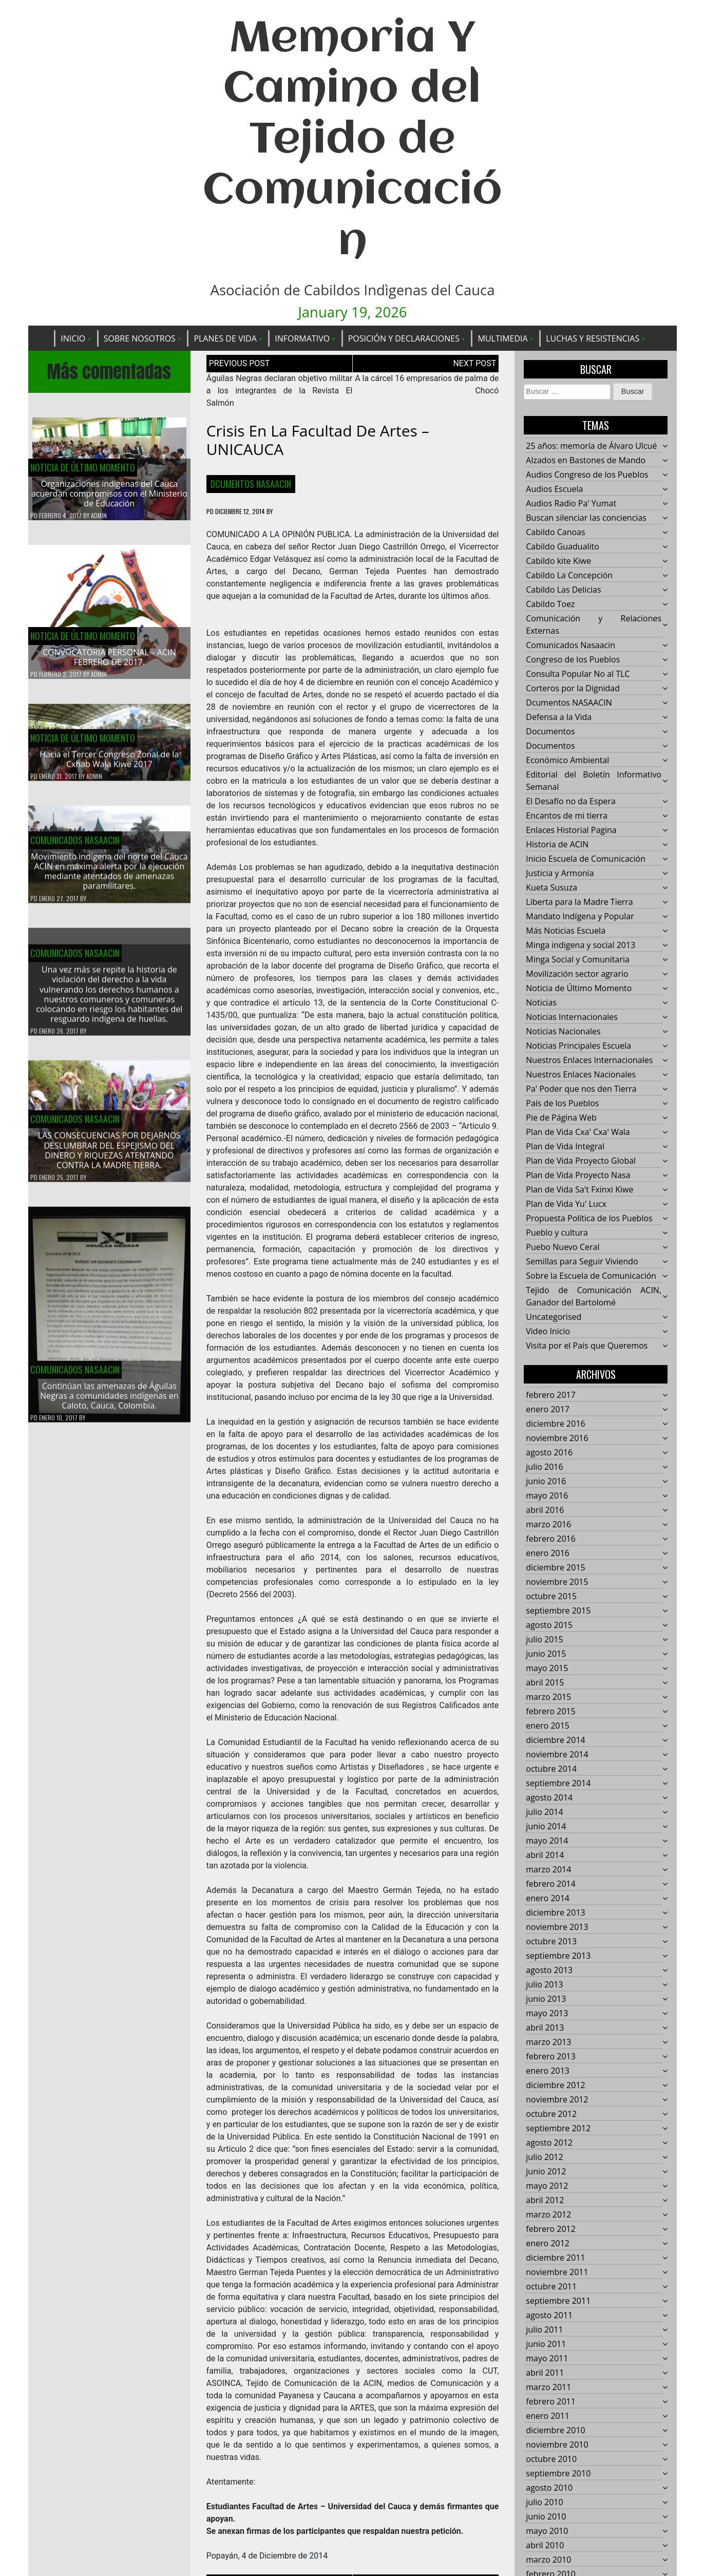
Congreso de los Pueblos (573, 660)
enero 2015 (547, 1726)
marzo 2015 (548, 1697)
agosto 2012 (549, 2143)
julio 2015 (544, 1639)
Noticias (541, 1003)
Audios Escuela (554, 489)
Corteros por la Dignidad (573, 688)
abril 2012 (545, 2200)
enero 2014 (547, 1898)
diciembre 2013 (555, 1913)
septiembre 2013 (558, 1956)
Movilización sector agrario (577, 974)
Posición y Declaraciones (404, 338)
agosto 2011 (549, 2315)
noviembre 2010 (557, 2445)
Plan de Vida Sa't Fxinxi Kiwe (579, 1190)
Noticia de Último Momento (82, 467)
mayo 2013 (547, 2013)
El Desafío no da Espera (571, 801)
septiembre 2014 (558, 1783)
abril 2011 (545, 2373)
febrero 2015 (551, 1711)
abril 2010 (545, 2545)
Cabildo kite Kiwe (558, 561)
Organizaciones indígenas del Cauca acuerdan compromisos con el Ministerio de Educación (109, 493)
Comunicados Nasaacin (75, 847)
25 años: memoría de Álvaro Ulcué (591, 446)
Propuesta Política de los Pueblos (589, 1218)
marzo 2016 (548, 1524)
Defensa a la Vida (559, 717)
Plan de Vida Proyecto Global (581, 1161)
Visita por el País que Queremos (586, 1346)
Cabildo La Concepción (569, 575)
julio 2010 (544, 2502)
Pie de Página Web (561, 1118)
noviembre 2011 (557, 2272)
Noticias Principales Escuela (578, 1046)
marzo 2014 (548, 1870)
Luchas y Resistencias (592, 338)
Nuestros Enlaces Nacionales (581, 1075)
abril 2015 (545, 1683)
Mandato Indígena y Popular (580, 916)
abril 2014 (545, 1855)
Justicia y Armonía (560, 873)
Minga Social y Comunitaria (578, 959)
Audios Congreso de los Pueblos (587, 475)
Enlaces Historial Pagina (571, 830)
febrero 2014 (551, 1884)
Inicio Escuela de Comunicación (585, 859)
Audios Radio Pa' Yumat (571, 503)
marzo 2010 (548, 2560)
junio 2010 (546, 2517)
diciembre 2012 (555, 2085)
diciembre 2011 (555, 2258)
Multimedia (502, 338)
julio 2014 (544, 1812)
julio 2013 (544, 1985)
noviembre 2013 (557, 1927)
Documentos (550, 731)
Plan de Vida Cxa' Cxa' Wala (578, 1132)
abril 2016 (545, 1510)
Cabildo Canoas (555, 532)
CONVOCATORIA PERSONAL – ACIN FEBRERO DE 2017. (109, 657)
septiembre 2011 (558, 2301)
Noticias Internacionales (572, 1017)
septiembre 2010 (558, 2473)
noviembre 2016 (557, 1438)
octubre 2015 (551, 1596)
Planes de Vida (225, 338)
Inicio (73, 338)
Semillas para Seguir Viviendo (582, 1261)
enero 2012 (547, 2243)
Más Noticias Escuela (565, 931)
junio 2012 (546, 2171)
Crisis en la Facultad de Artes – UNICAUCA (317, 440)
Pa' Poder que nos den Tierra (581, 1089)
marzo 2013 (548, 2042)
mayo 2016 (547, 1496)
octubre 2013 (551, 1941)
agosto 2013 (549, 1970)
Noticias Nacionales (563, 1031)
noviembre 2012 (557, 2100)
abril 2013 (545, 2028)
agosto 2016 (549, 1453)
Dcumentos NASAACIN (251, 484)
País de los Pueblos (562, 1103)
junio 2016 (546, 1481)
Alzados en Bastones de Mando (585, 460)
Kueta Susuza (551, 888)
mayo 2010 (547, 2531)
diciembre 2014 (555, 1740)
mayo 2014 (547, 1841)
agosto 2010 (549, 2488)
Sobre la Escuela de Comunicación (591, 1276)
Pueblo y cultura (557, 1233)
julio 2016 (544, 1467)
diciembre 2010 (555, 2430)
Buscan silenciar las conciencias (586, 518)
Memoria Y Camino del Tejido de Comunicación (352, 140)
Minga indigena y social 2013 (580, 945)
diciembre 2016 (555, 1424)
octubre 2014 (551, 1769)
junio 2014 (546, 1826)
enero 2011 (547, 2416)
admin (99, 516)
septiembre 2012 (558, 2128)
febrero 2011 (551, 2402)
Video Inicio (548, 1331)
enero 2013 (547, 2071)
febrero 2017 (551, 1395)
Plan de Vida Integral (565, 1146)
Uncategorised (553, 1317)
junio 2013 (546, 1999)
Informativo (302, 338)
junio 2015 (546, 1654)
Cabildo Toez (550, 604)
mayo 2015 (547, 1668)
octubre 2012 (551, 2114)
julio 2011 (544, 2330)
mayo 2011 (547, 2358)
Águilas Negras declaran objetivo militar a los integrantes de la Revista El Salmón (279, 391)
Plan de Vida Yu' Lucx (566, 1204)
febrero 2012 (551, 2229)
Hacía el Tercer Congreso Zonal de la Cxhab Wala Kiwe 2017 (109, 766)
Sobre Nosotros (140, 338)
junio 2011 (546, 2344)
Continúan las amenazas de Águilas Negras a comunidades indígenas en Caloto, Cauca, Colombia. (109, 1403)
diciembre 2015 (555, 1568)
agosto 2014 (549, 1798)
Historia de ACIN (557, 844)
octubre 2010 (551, 2459)
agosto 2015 (549, 1625)
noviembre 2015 (557, 1582)
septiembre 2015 (558, 1611)
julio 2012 (544, 2157)
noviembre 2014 (557, 1754)
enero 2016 (547, 1553)
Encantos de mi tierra (566, 816)
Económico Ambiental (567, 760)
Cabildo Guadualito (562, 547)
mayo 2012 (547, 2186)
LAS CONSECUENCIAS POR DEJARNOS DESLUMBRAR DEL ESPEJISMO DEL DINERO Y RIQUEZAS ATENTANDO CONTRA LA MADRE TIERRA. (109, 1158)
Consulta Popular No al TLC (578, 674)
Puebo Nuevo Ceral (562, 1247)
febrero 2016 (551, 1539)
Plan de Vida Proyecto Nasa (578, 1175)
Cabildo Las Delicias (563, 590)
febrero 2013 (551, 2056)
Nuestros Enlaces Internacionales (589, 1060)
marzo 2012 (548, 2215)
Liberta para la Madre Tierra (579, 902)
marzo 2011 (548, 2387)
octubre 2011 (551, 2287)
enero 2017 (547, 1409)
